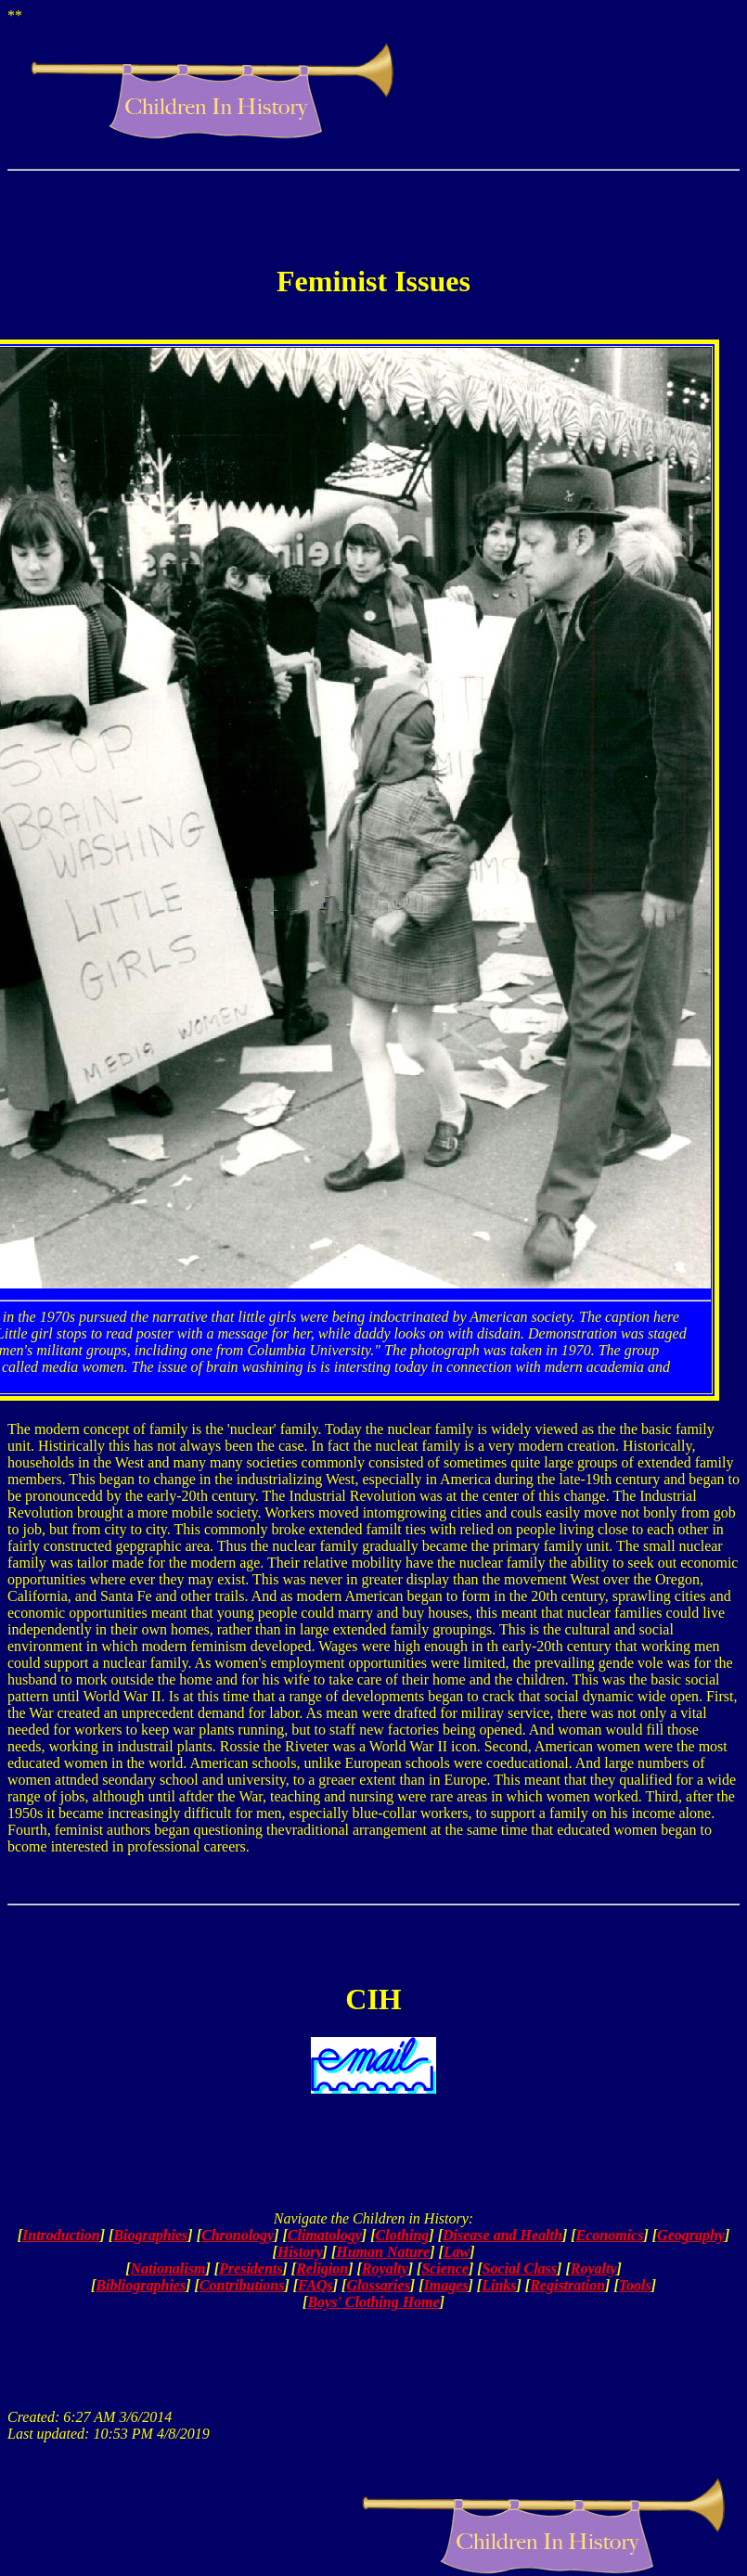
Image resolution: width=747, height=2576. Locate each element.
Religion (322, 2268)
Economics (610, 2235)
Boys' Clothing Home (373, 2302)
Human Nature (383, 2252)
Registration (567, 2285)
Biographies (150, 2235)
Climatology (325, 2235)
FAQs (315, 2285)
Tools (635, 2285)
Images (446, 2285)
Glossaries (377, 2285)
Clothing (403, 2235)
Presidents (250, 2268)
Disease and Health (502, 2235)
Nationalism (168, 2268)
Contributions (242, 2285)
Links (499, 2285)
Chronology (237, 2235)
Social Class (520, 2268)
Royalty (385, 2268)
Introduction (61, 2235)
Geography (691, 2235)
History (300, 2252)
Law (457, 2252)
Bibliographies (141, 2285)
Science (445, 2268)
